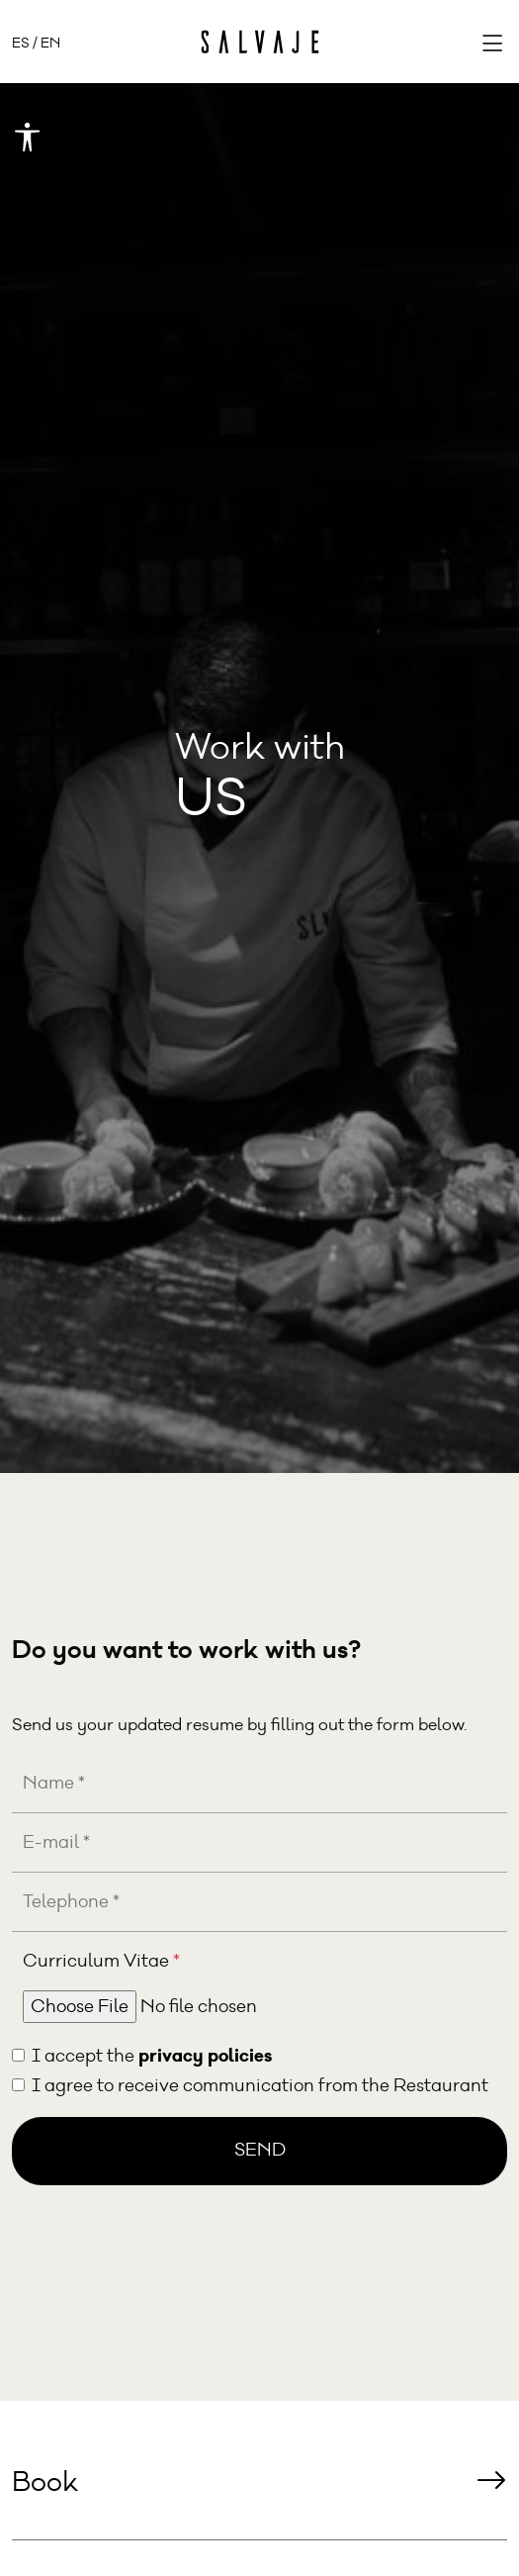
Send (260, 2150)
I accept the (152, 2056)
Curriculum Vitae (101, 1961)
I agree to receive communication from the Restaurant (260, 2085)
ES (21, 43)
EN (50, 43)
